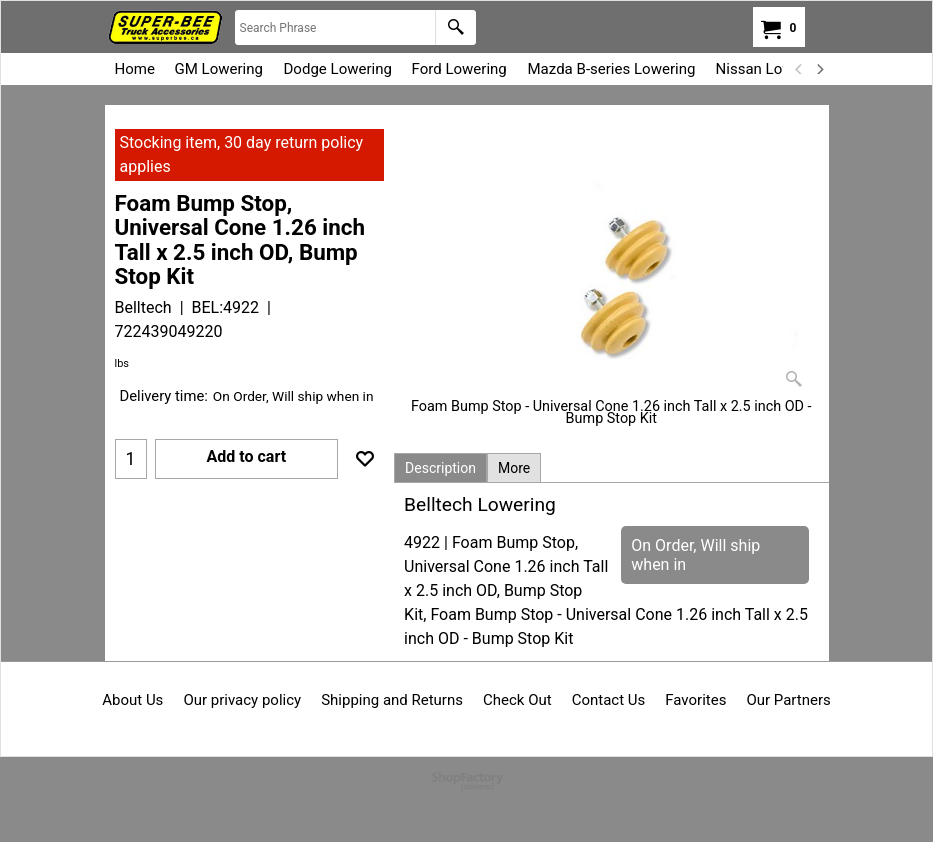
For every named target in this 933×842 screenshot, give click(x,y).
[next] (820, 69)
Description (440, 468)
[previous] (800, 69)
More (514, 468)
